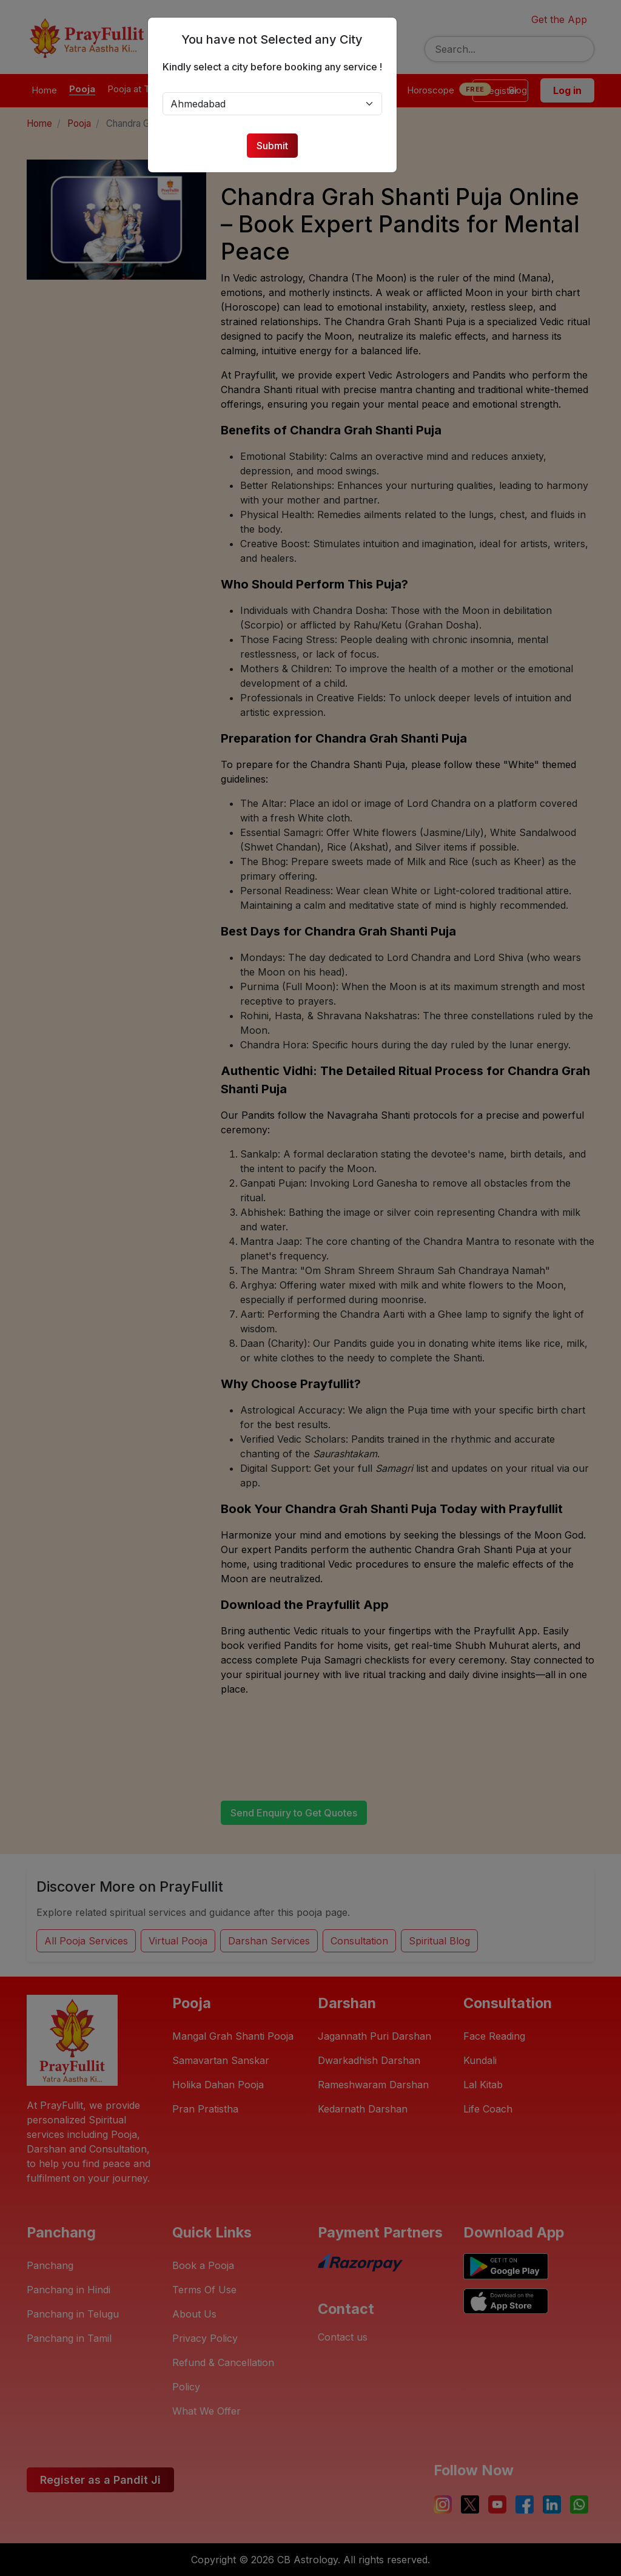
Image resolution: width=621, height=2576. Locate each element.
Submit (278, 146)
